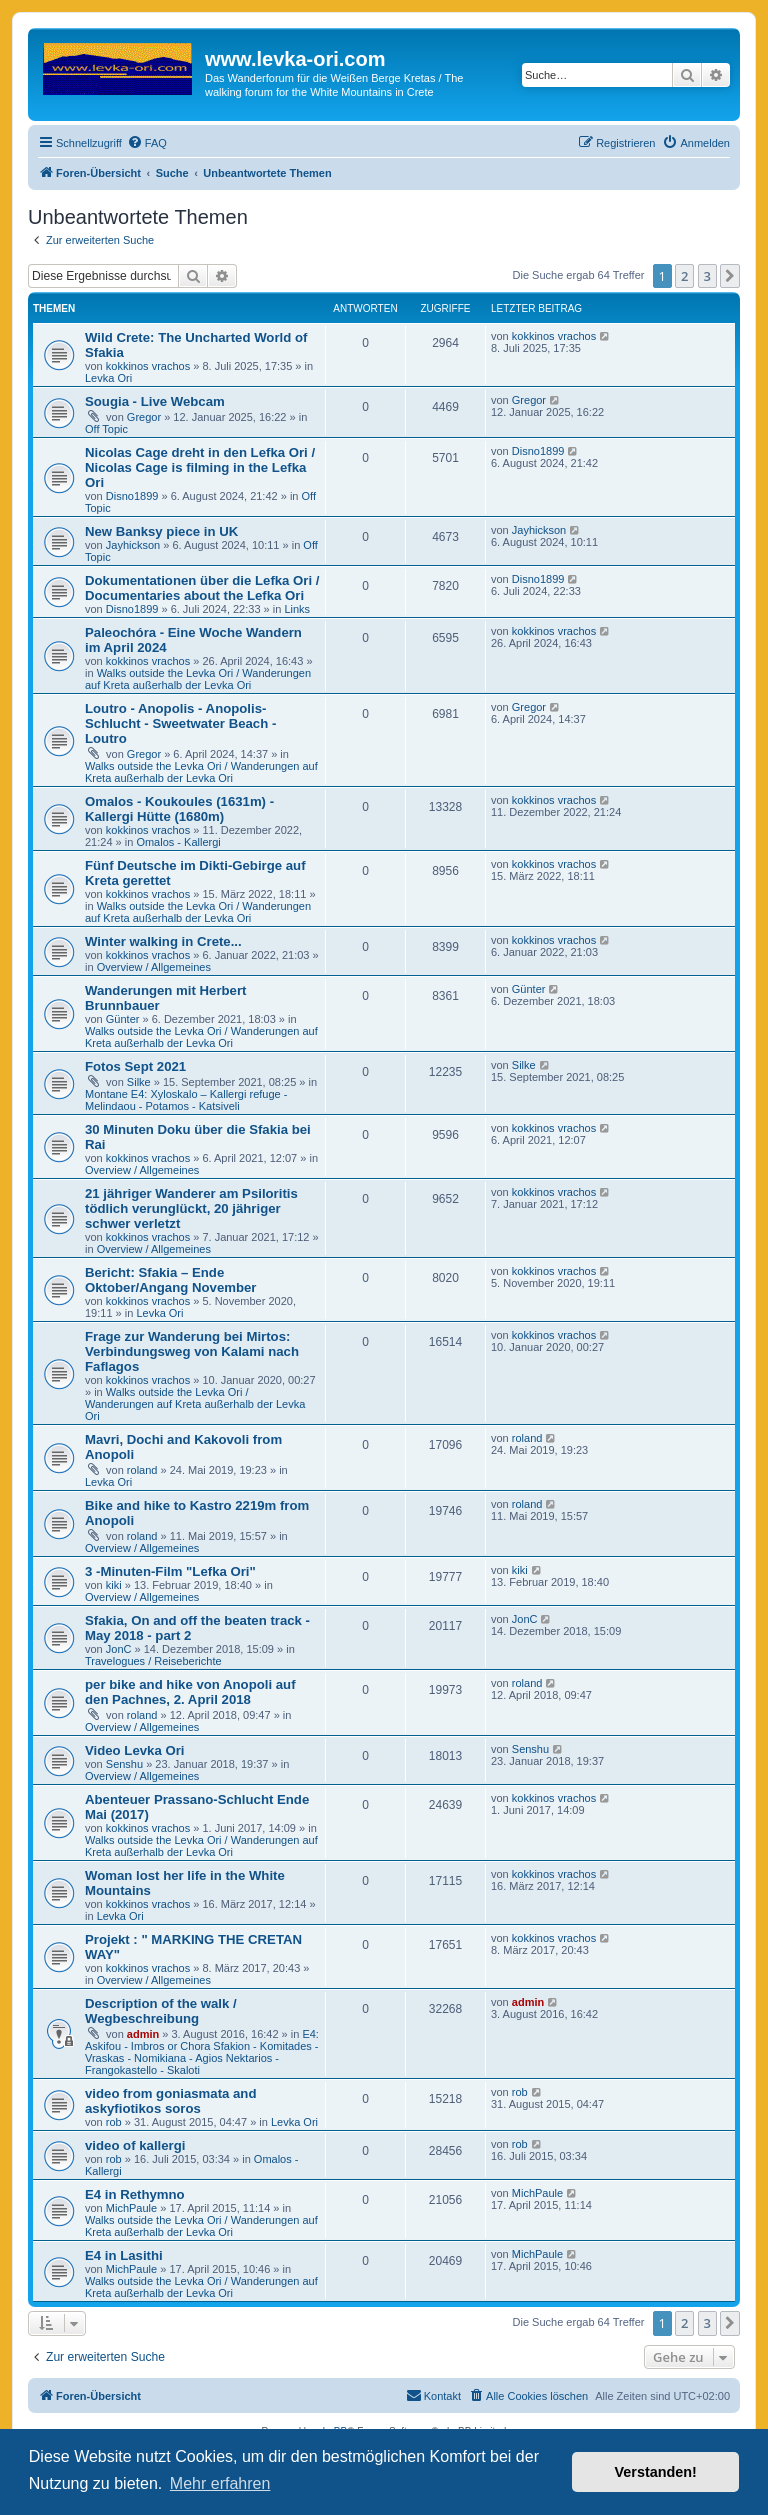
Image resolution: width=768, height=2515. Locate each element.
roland (142, 1470)
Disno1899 (132, 496)
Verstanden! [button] (656, 2472)
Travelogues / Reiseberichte (153, 1661)
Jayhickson (133, 545)
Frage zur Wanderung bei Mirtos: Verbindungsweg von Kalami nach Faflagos (192, 1351)
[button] (730, 276)
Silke (139, 1082)
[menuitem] (147, 143)
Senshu (124, 1764)
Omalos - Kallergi (178, 842)
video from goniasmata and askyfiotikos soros (170, 2101)
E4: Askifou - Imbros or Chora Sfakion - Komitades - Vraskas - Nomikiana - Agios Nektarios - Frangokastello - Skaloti (202, 2052)
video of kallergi (135, 2145)
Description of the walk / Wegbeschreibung (161, 2011)
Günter (123, 1019)
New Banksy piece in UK (161, 531)
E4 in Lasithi (124, 2255)
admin (143, 2034)
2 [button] (684, 276)
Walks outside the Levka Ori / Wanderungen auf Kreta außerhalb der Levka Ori (198, 679)
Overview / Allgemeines (154, 967)
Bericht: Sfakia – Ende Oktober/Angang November (170, 1280)
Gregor (144, 417)
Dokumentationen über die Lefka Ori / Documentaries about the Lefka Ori (202, 588)
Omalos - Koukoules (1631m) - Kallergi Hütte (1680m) (179, 809)
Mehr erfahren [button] (220, 2483)
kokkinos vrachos (148, 366)
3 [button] (707, 276)
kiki (114, 1585)
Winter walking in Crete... (163, 941)
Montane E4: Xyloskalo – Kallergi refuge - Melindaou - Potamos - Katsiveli (186, 1100)
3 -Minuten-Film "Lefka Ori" (170, 1571)
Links (297, 609)
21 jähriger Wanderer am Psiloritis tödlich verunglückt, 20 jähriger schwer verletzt (191, 1208)
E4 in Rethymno (135, 2194)
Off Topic (106, 429)
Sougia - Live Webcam (155, 401)
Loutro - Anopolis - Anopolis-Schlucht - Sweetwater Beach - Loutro (180, 723)
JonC (119, 1649)
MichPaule (131, 2208)
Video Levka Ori (134, 1750)
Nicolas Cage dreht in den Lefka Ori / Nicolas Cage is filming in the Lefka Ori (200, 467)
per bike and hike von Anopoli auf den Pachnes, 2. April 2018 (190, 1692)
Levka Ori (108, 378)
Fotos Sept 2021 (135, 1066)
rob (114, 2122)
